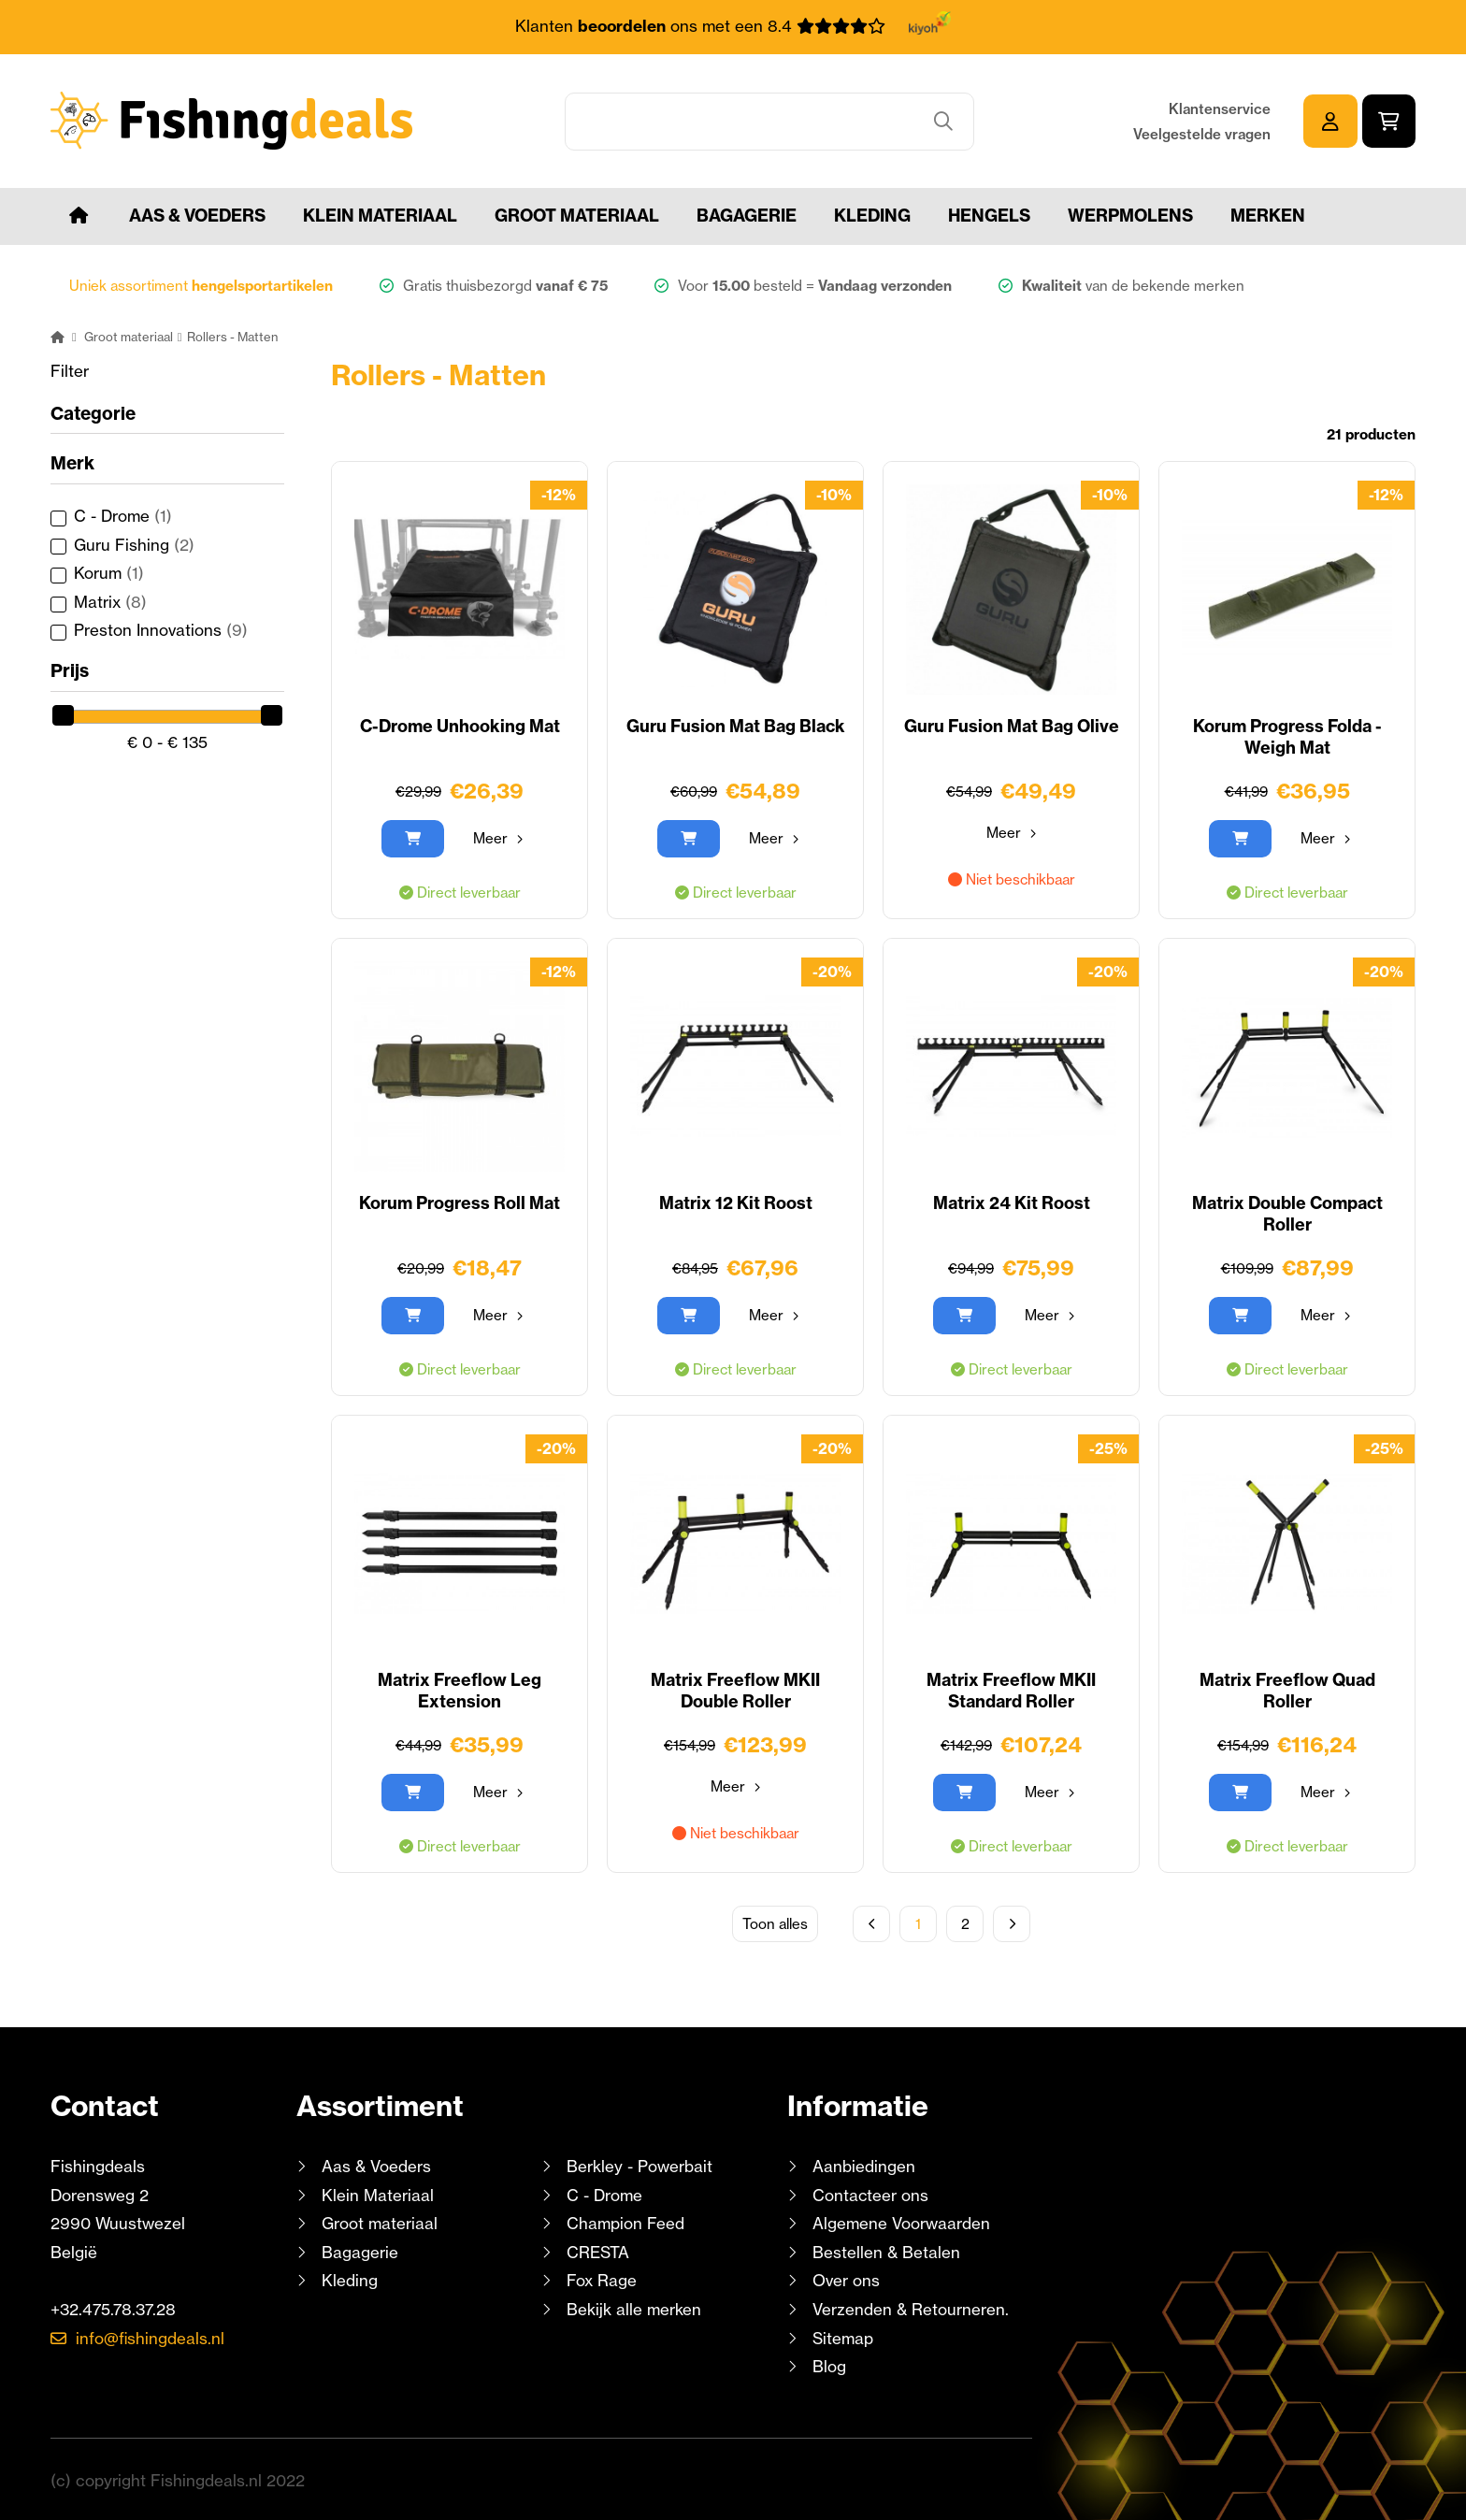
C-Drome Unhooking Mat (460, 725)
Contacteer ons (870, 2194)
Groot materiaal (577, 214)
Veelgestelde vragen (1202, 133)
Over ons (846, 2280)
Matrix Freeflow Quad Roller (1287, 1689)
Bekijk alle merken (634, 2308)
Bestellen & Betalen (886, 2251)
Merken (1267, 214)
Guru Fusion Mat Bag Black (735, 725)
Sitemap (842, 2337)
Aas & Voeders (197, 214)
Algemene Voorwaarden (901, 2222)
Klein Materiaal (380, 214)
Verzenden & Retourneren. (910, 2308)
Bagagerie (747, 214)
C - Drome (123, 515)
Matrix (110, 601)
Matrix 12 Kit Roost (735, 1202)
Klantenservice (1220, 108)
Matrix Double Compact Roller (1287, 1212)
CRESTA (598, 2251)
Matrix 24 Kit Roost (1011, 1202)
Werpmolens (1130, 214)
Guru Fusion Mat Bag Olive (1011, 725)
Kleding (872, 214)
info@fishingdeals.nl (150, 2337)
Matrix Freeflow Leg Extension (460, 1689)
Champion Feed (625, 2222)
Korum (109, 572)
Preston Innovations (161, 630)
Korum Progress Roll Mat (459, 1202)
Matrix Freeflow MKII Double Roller (736, 1689)
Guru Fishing (134, 544)
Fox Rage (602, 2280)
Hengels (989, 214)
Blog (827, 2365)
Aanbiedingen (863, 2165)
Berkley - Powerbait (639, 2165)
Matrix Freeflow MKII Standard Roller (1012, 1689)
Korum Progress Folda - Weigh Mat (1287, 735)
